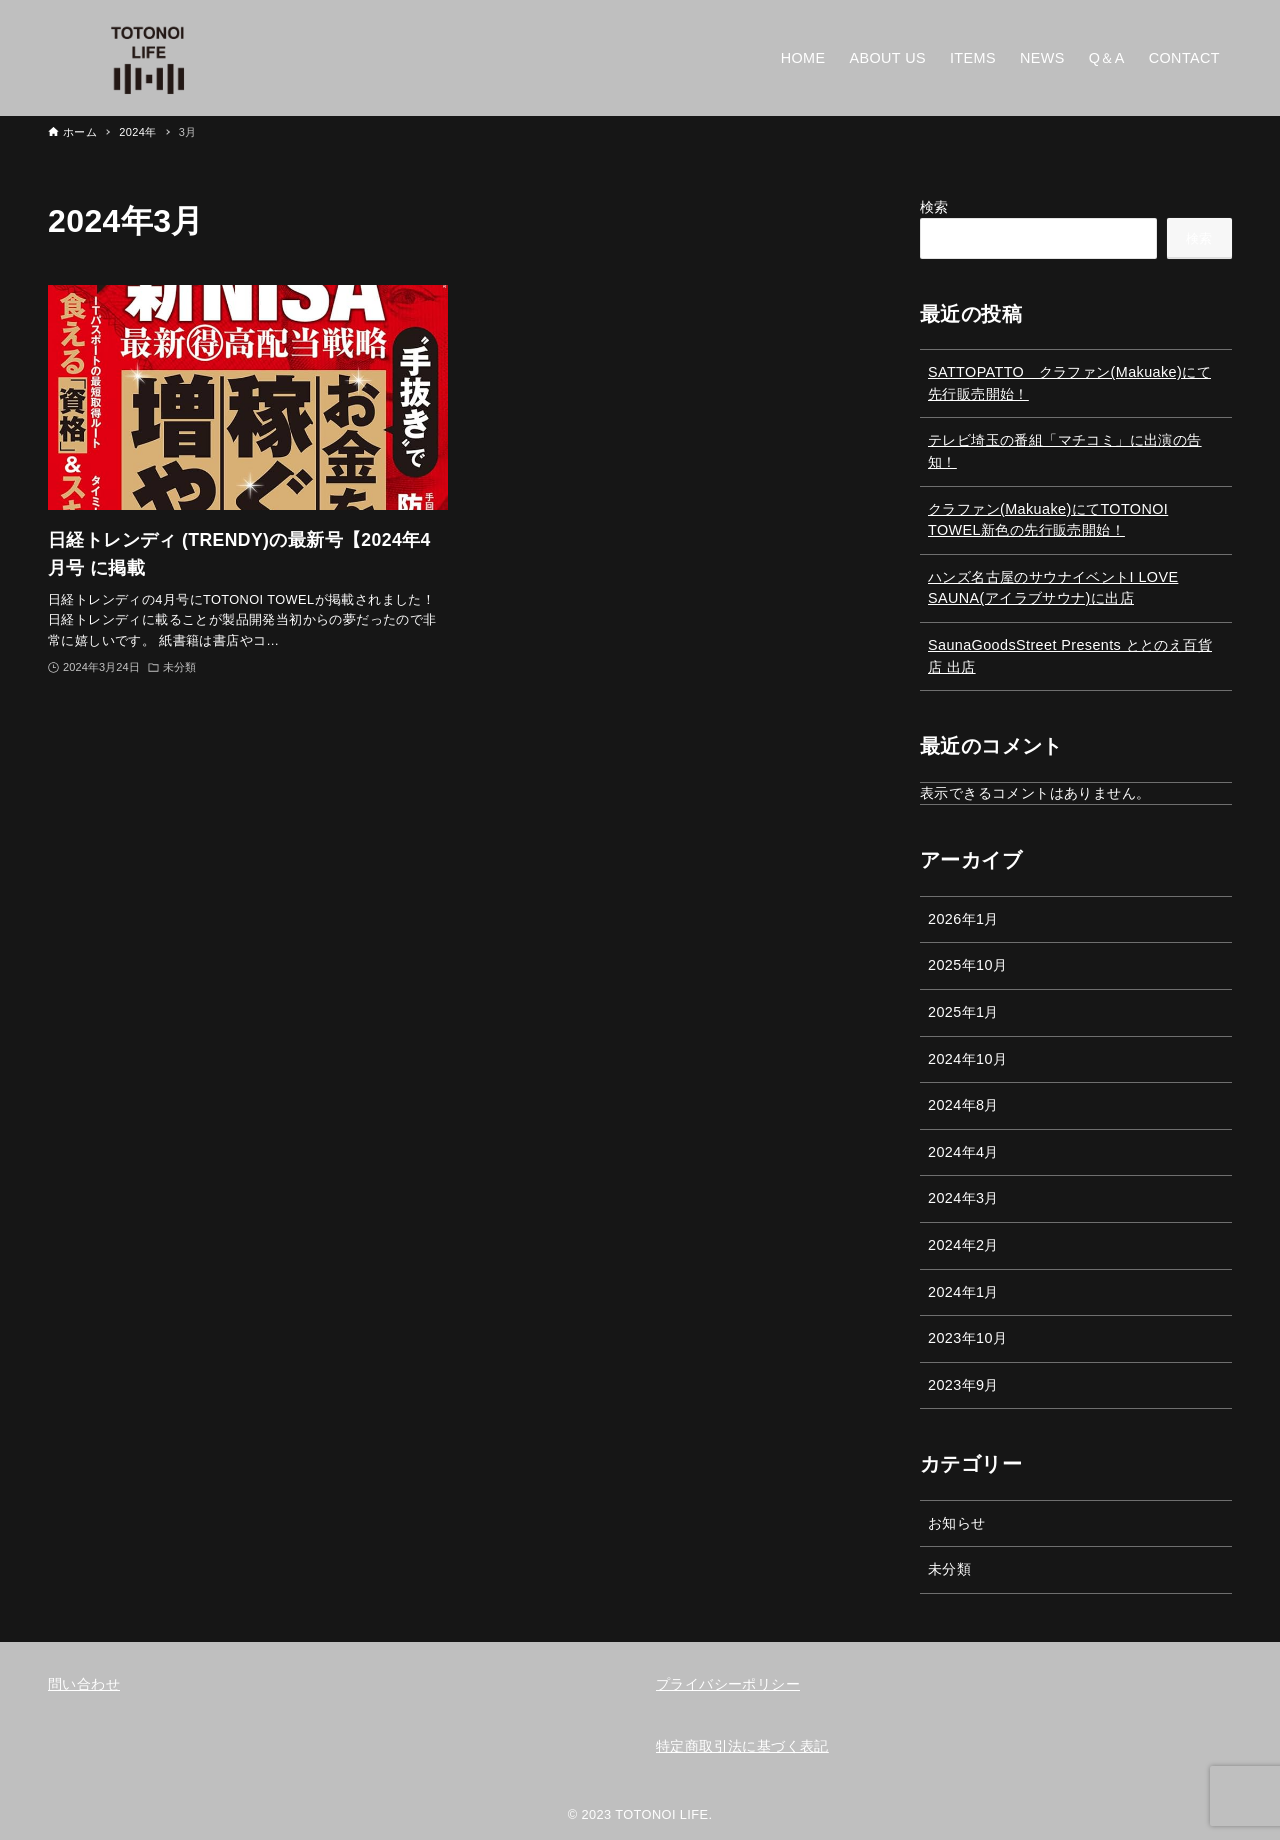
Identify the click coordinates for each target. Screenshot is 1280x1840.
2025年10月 (967, 965)
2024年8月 (963, 1105)
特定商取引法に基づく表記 (742, 1746)
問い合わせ (84, 1684)
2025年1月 (963, 1012)
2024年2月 (963, 1245)
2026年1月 (963, 919)
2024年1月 (963, 1292)
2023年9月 (963, 1385)
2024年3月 (963, 1198)
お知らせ (957, 1523)
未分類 (949, 1569)
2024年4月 (963, 1152)
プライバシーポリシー (728, 1684)
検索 (934, 207)
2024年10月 (967, 1059)
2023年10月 (967, 1338)
